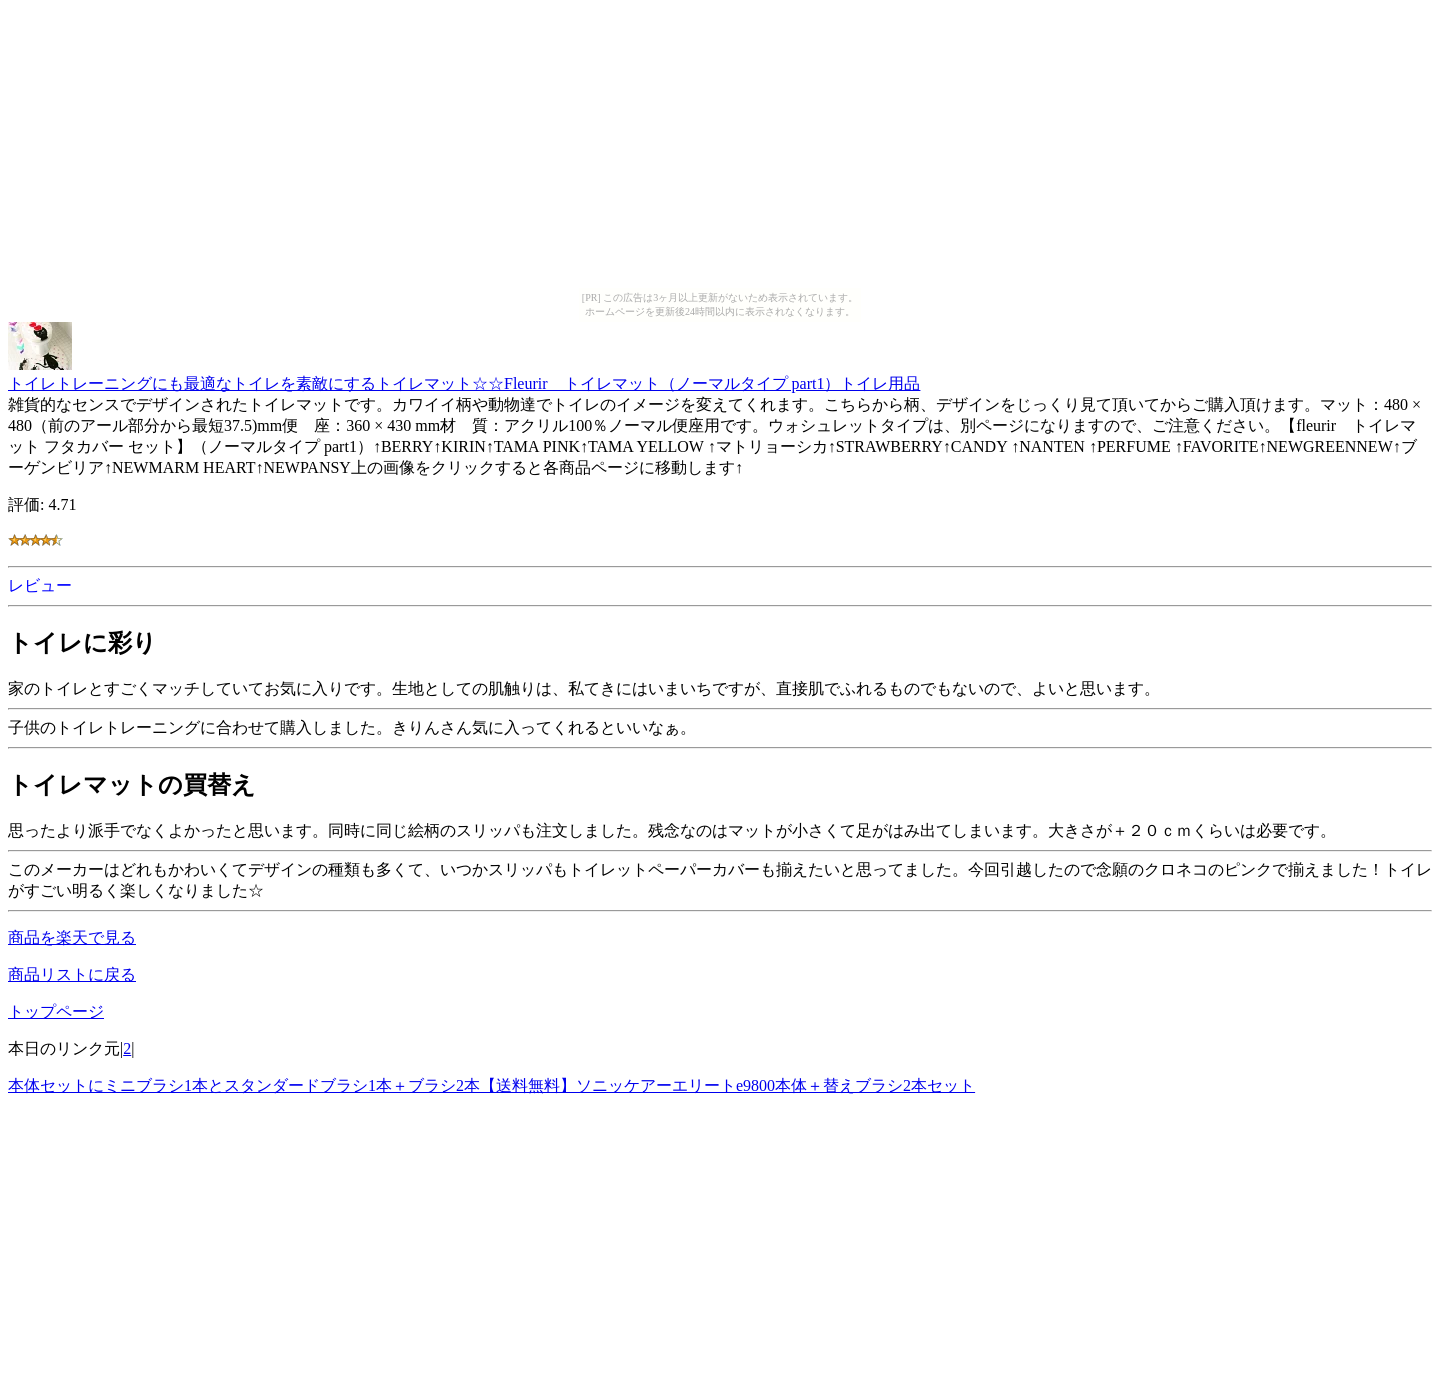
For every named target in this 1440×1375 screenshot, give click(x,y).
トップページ (56, 1011)
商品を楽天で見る (72, 937)
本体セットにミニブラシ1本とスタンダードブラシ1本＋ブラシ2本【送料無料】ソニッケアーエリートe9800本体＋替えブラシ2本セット (491, 1085)
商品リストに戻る (72, 974)
